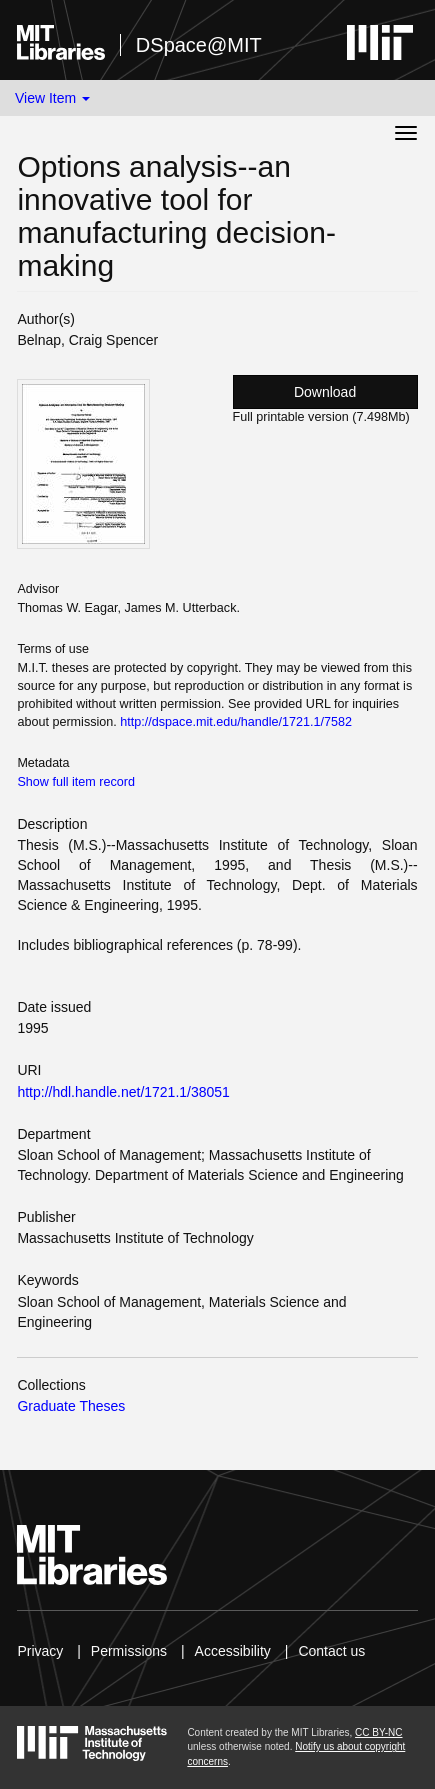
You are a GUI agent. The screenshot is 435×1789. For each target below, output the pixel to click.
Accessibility (233, 1651)
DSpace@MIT (199, 45)
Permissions (129, 1651)
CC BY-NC (378, 1732)
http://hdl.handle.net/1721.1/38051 (123, 1092)
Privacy (40, 1651)
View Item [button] (52, 98)
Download (325, 392)
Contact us (331, 1651)
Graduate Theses (71, 1406)
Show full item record (76, 782)
